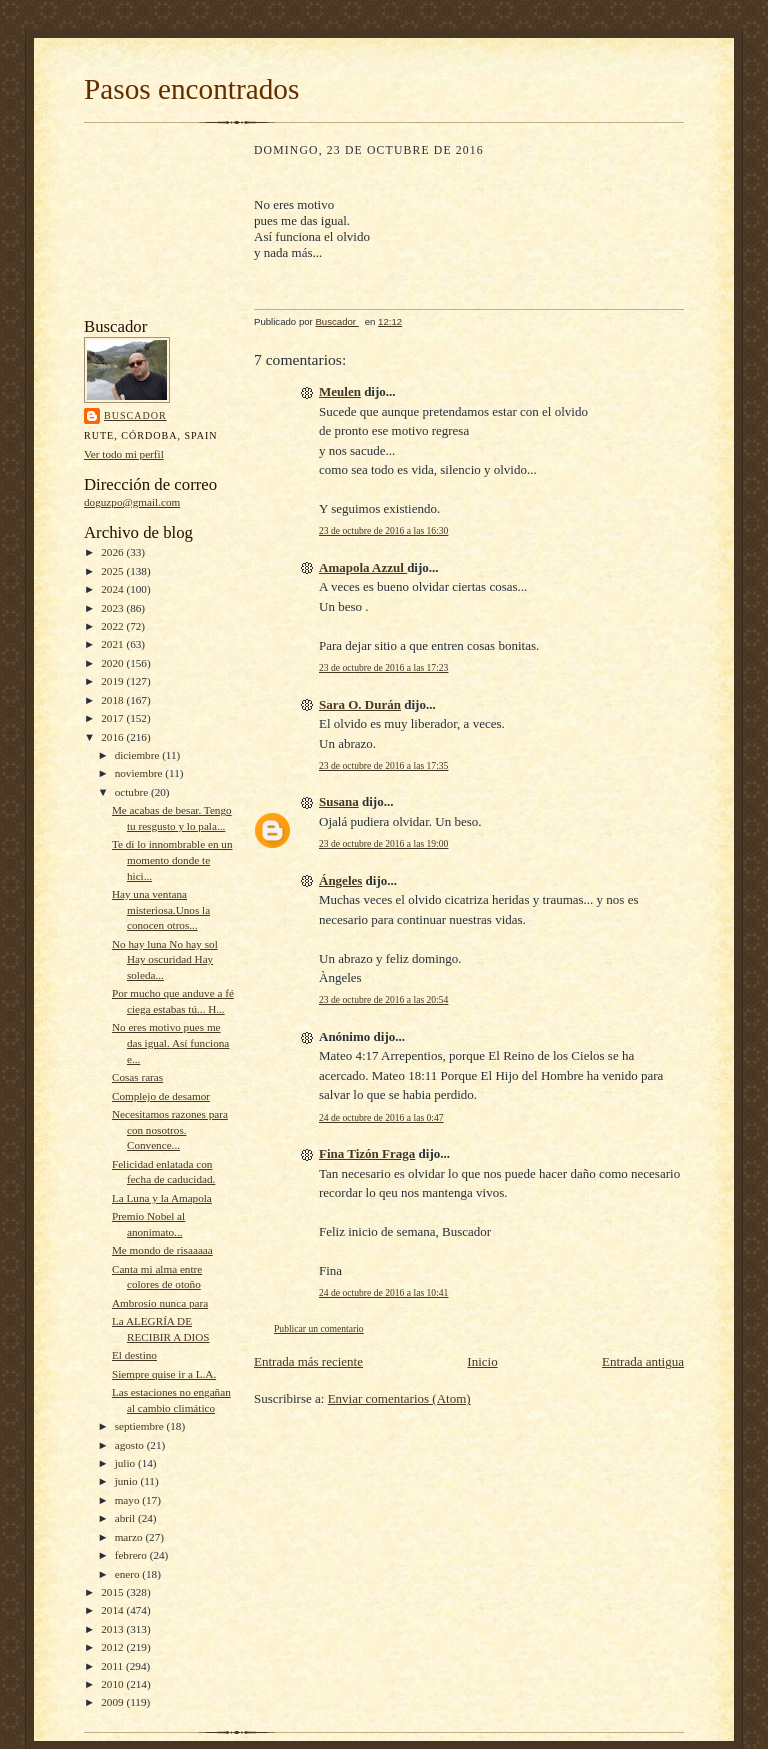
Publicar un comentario (319, 1328)
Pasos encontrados (191, 89)
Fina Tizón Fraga (367, 1153)
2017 (113, 718)
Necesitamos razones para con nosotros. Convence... (170, 1129)
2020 (113, 663)
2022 (113, 626)
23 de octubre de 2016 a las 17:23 (383, 667)
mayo (129, 1500)
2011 (113, 1666)
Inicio (482, 1361)
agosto (131, 1445)
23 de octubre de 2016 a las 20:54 (383, 999)
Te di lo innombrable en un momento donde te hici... (172, 859)
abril (126, 1518)
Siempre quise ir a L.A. (164, 1374)
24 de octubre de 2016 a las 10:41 (383, 1292)
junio (128, 1481)
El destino (134, 1355)
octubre (133, 792)
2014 (113, 1610)
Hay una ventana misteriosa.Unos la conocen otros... (161, 909)
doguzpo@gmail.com (132, 502)
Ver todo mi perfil (124, 454)
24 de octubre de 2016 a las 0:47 (381, 1117)
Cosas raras (137, 1077)
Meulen (340, 391)
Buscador (135, 415)
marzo (130, 1537)
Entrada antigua (643, 1361)
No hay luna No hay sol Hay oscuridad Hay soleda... (165, 959)
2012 (113, 1647)
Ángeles (340, 880)
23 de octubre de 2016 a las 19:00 (383, 843)
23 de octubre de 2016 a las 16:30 (383, 530)
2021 (113, 644)
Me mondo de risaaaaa (162, 1250)
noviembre (140, 773)
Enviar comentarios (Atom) (399, 1398)
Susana (339, 801)
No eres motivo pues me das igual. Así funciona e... (170, 1042)
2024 (113, 589)
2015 (113, 1592)
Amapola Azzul (363, 567)
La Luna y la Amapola (162, 1198)
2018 (113, 700)
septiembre (141, 1426)
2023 (113, 608)
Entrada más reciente (308, 1361)
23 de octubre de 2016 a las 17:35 (383, 765)
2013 (113, 1629)
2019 (113, 681)
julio (126, 1463)
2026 (113, 552)
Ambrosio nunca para (160, 1303)
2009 (113, 1702)
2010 (113, 1684)
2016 (113, 737)
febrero (132, 1555)
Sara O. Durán (360, 704)
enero (129, 1574)
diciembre (138, 755)
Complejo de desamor (161, 1096)
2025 (113, 571)
